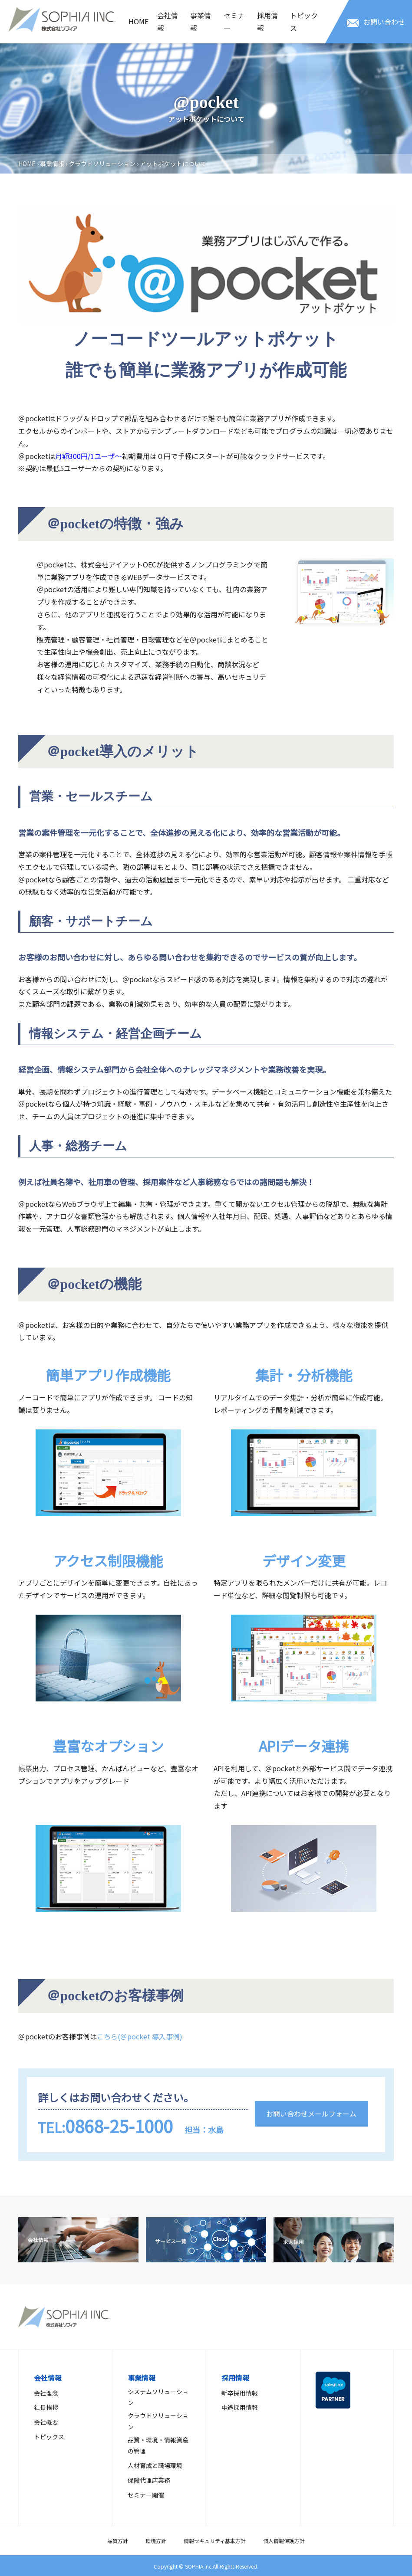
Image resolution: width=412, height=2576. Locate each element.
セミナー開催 (146, 2495)
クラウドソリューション (102, 163)
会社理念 (46, 2393)
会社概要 (46, 2422)
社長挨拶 (46, 2407)
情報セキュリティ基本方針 (215, 2540)
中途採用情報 (239, 2407)
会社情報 (167, 21)
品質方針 (117, 2540)
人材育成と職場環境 (155, 2465)
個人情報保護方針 (284, 2540)
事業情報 (200, 21)
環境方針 (155, 2540)
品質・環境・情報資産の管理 (158, 2445)
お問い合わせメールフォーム (311, 2113)
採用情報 (267, 21)
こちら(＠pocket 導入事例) (139, 2036)
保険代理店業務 (149, 2480)
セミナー (234, 21)
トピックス (304, 21)
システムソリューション (158, 2397)
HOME (138, 21)
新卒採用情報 (239, 2393)
